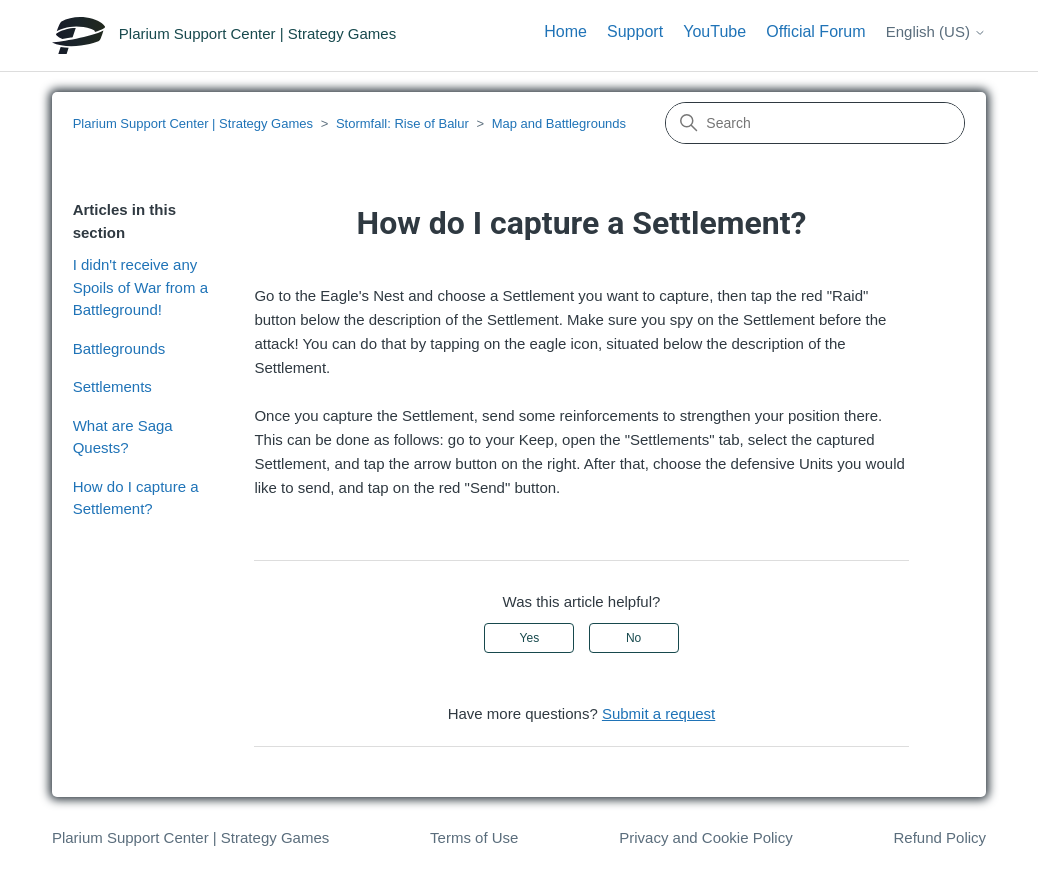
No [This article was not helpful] (633, 638)
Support (635, 31)
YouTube (714, 31)
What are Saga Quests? (123, 437)
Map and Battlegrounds (559, 123)
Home (565, 31)
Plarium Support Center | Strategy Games (193, 123)
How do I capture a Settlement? (136, 498)
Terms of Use (474, 837)
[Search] (815, 123)
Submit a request (658, 713)
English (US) (936, 31)
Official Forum (815, 31)
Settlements (112, 386)
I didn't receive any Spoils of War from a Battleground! (140, 287)
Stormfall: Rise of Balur (402, 123)
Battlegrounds (119, 348)
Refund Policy (940, 837)
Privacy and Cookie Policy (705, 837)
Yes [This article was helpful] (530, 638)
